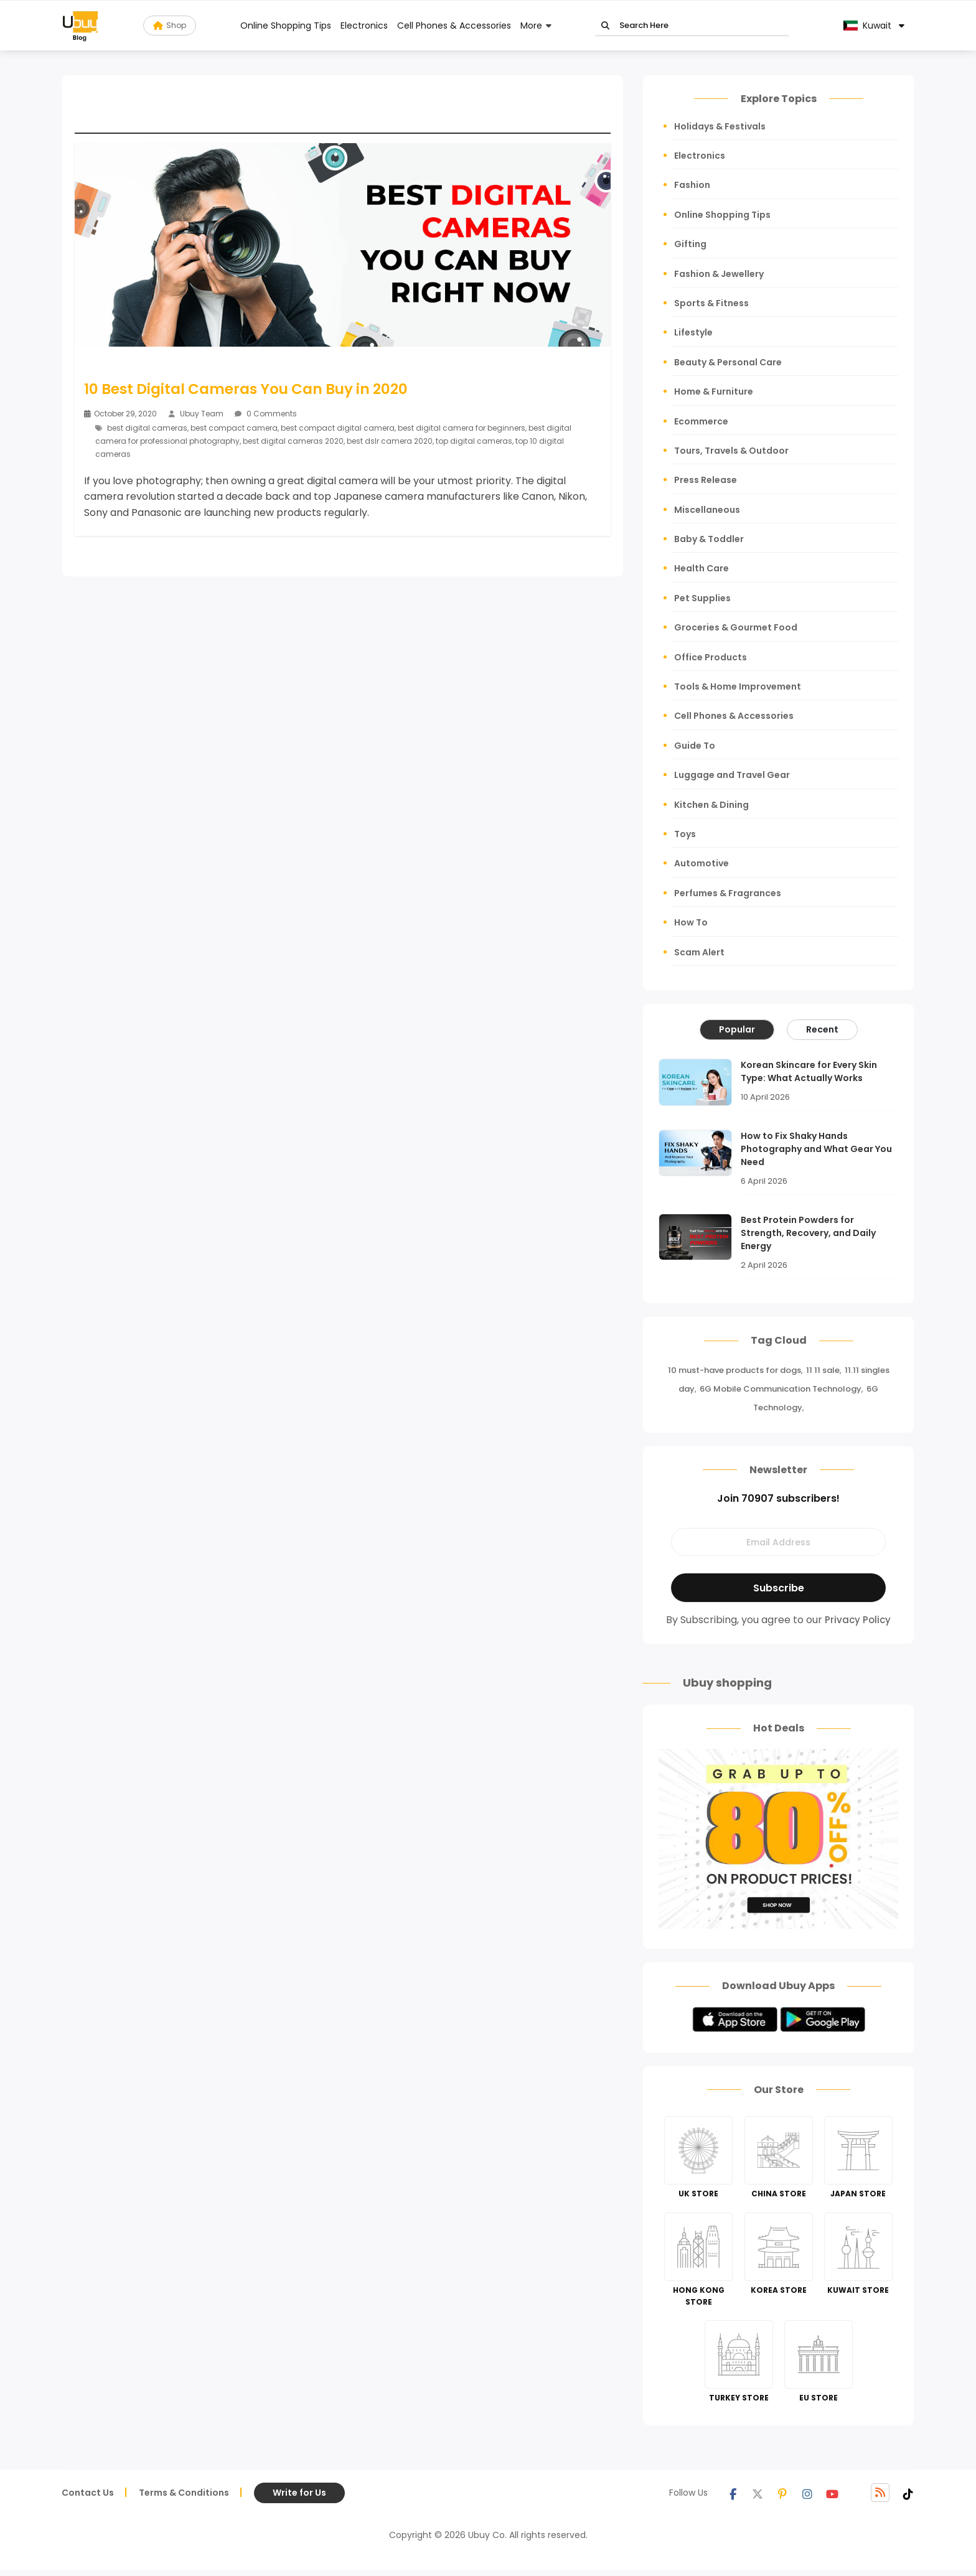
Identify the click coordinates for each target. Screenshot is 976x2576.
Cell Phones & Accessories (454, 25)
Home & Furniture (713, 391)
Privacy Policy (858, 1619)
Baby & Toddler (709, 539)
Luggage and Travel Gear (732, 775)
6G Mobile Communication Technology (780, 1389)
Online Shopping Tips (285, 25)
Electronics (364, 25)
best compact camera (234, 428)
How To (691, 922)
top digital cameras (474, 441)
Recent (822, 1029)
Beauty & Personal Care (728, 362)
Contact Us (88, 2492)
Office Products (710, 657)
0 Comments (266, 413)
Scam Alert (699, 952)
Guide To (694, 745)
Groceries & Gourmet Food (735, 627)
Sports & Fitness (711, 303)
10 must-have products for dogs (734, 1370)
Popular (737, 1029)
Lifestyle (693, 332)
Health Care (701, 568)
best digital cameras (147, 428)
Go (605, 26)
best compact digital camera (338, 428)
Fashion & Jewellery (719, 274)
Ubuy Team (201, 413)
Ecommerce (701, 421)
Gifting (690, 244)
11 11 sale (823, 1370)
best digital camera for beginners (461, 428)
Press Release (705, 480)
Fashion (692, 185)
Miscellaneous (707, 509)
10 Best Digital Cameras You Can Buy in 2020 (246, 389)
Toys (685, 834)
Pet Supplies (702, 598)
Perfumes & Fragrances (727, 893)
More (531, 25)
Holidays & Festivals (720, 126)
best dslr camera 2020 (390, 441)
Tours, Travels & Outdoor (731, 450)
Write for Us (299, 2492)
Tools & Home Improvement (737, 686)
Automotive (701, 863)
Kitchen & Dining (711, 805)
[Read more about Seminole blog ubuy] (80, 25)
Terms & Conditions (184, 2492)
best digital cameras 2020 (293, 441)
